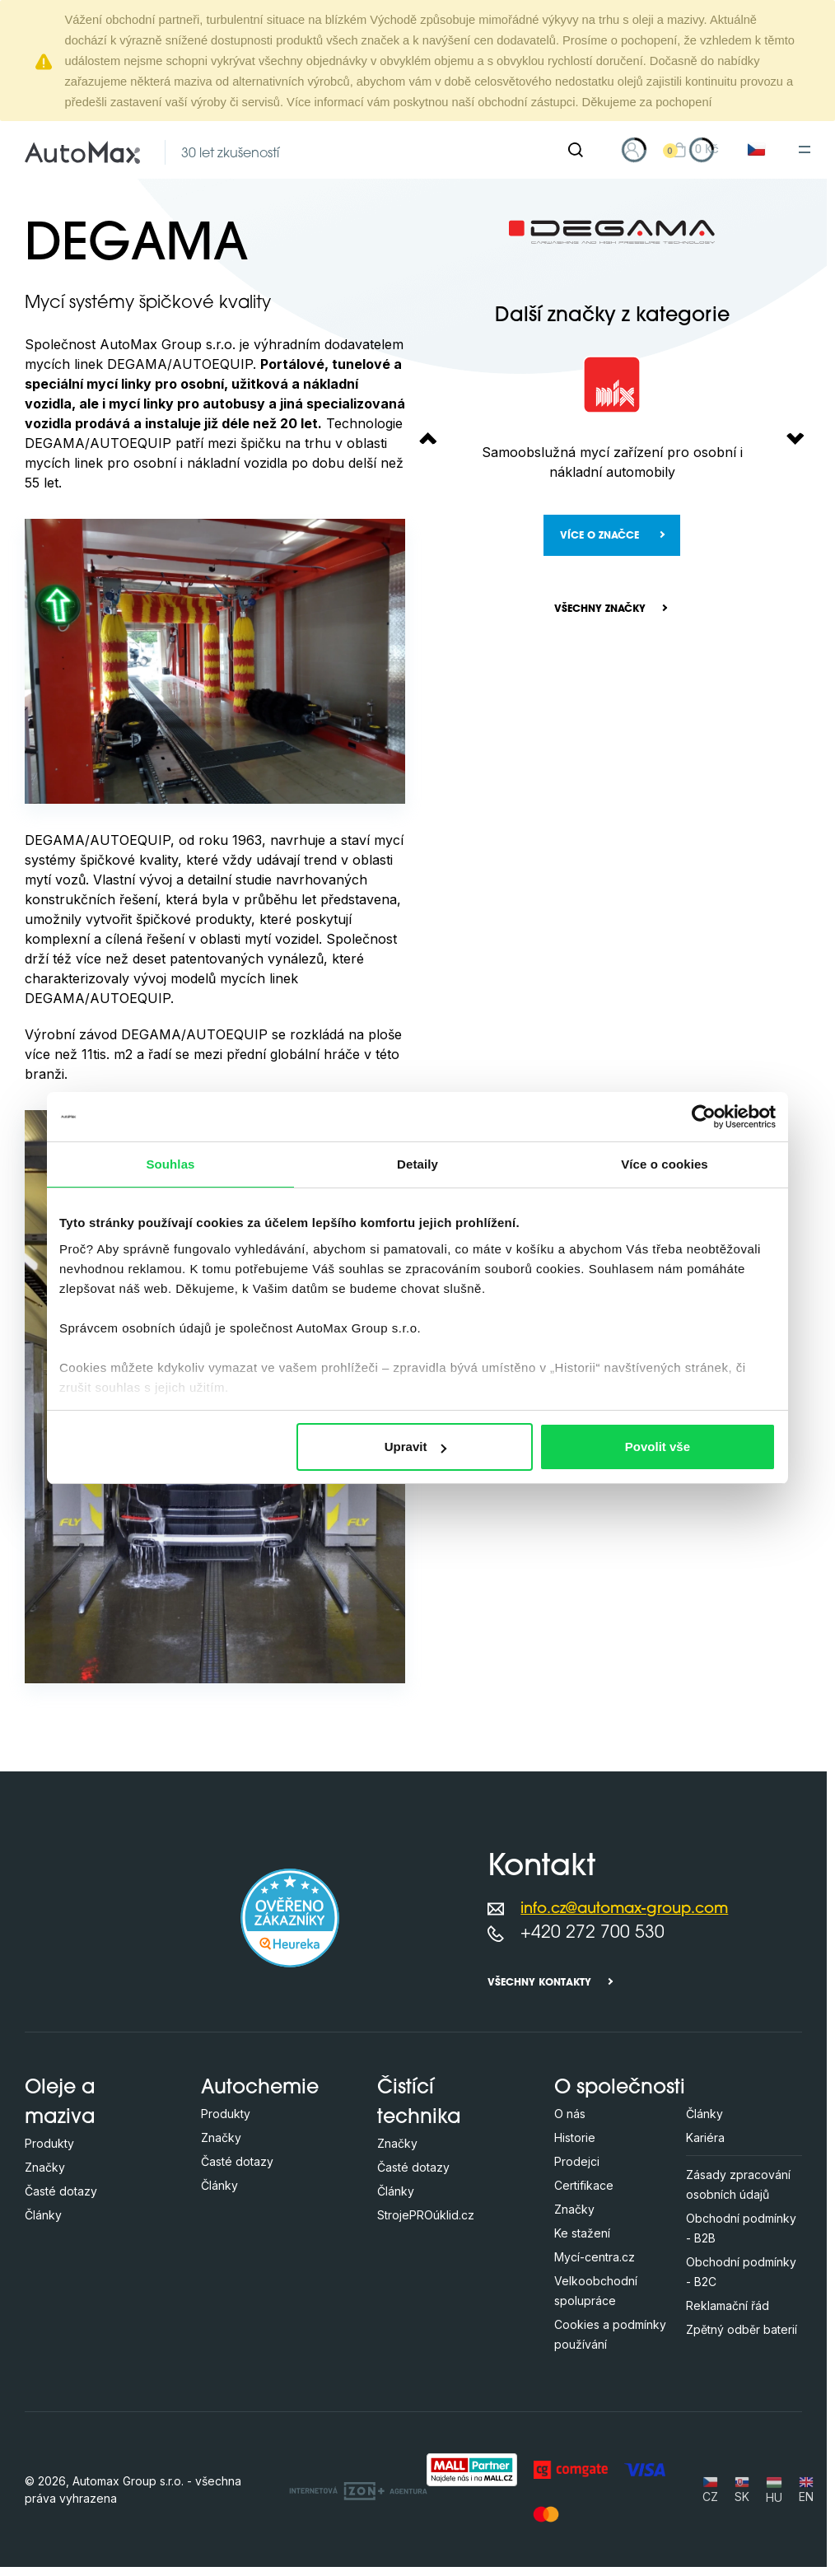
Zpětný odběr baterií (741, 2329)
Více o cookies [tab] (664, 1164)
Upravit (416, 1447)
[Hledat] (575, 149)
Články (43, 2215)
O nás (569, 2114)
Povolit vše (657, 1447)
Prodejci (576, 2161)
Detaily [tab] (417, 1164)
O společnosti (619, 2088)
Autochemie (260, 2088)
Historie (574, 2137)
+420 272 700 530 (592, 1933)
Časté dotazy (61, 2191)
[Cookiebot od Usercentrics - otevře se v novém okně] (704, 1116)
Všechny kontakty (539, 1983)
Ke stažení (582, 2233)
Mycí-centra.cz (594, 2257)
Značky (45, 2167)
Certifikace (583, 2185)
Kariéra (705, 2137)
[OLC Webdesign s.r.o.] (358, 2489)
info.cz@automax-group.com (624, 1909)
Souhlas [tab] (170, 1164)
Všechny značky (600, 609)
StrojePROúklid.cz (425, 2215)
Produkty (49, 2143)
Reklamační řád (727, 2305)
